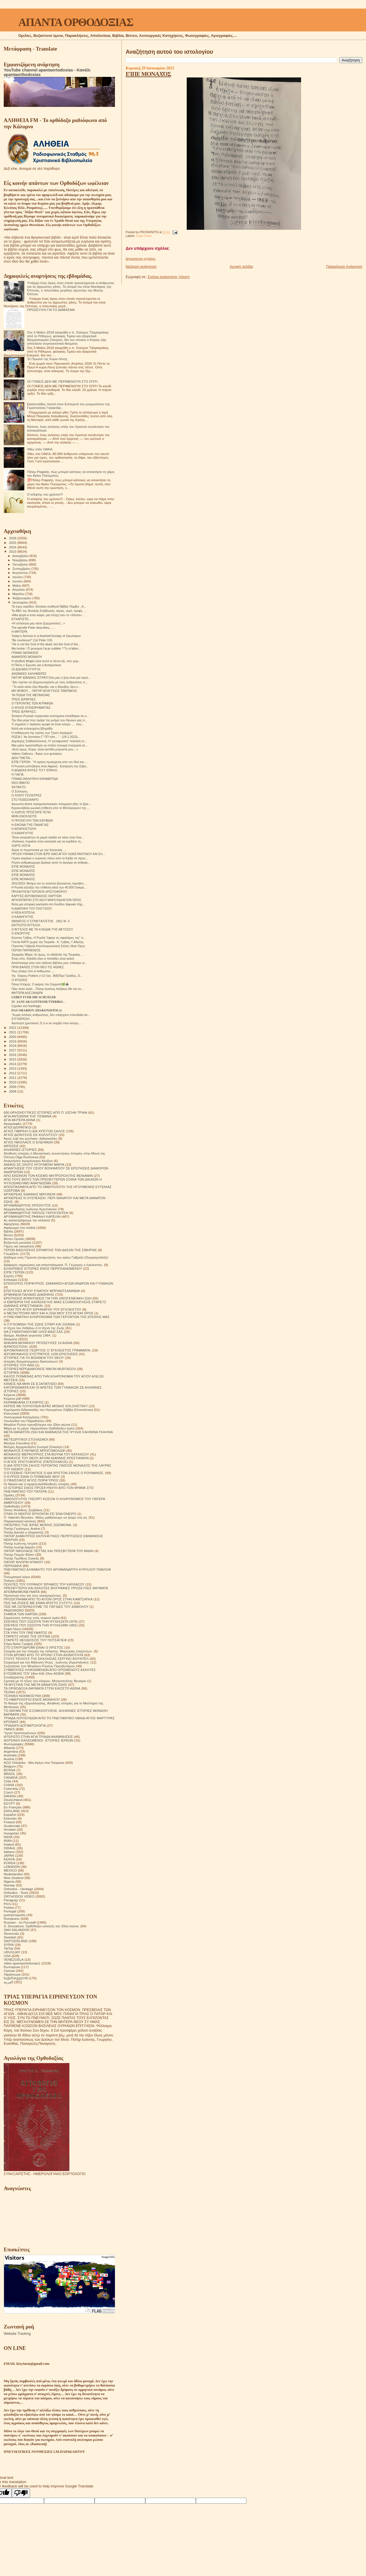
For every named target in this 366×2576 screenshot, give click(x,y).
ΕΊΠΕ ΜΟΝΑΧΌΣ (148, 74)
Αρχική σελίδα (241, 266)
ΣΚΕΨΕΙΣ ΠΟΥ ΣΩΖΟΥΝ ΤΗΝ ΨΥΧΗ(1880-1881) (41, 1625)
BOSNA (9, 1770)
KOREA (9, 1863)
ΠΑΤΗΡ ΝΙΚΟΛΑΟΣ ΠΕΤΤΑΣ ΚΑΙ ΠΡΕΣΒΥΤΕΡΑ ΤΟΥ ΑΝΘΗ (49, 1551)
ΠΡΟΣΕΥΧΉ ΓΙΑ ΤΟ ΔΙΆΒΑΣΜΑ (51, 309)
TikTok (8, 1948)
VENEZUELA (14, 1959)
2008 (13, 1091)
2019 (13, 1041)
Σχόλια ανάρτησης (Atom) (169, 277)
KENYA (9, 1859)
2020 (13, 1037)
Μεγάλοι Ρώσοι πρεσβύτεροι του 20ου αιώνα (37, 1424)
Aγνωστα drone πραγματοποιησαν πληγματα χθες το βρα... (51, 804)
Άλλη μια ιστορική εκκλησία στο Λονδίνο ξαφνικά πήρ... (48, 904)
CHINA (9, 1785)
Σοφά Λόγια (144, 235)
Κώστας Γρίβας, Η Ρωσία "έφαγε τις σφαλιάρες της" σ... (48, 937)
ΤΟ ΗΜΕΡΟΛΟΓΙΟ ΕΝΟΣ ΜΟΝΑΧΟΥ (32, 1699)
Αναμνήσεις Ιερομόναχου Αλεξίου (28, 1161)
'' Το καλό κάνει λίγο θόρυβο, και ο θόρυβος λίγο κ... (45, 686)
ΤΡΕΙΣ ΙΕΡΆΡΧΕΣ (23, 699)
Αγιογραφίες (13, 1123)
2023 (13, 551)
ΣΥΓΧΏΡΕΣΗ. (20, 1019)
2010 (13, 1082)
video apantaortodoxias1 (22, 1963)
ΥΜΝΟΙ (9, 1729)
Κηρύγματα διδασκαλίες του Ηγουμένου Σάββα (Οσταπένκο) (48, 1409)
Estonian (10, 1818)
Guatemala (12, 1826)
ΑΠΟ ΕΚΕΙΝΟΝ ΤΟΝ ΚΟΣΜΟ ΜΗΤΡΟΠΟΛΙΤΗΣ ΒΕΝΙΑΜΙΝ (48, 1175)
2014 (13, 1064)
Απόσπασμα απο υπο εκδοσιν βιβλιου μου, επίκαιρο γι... (49, 962)
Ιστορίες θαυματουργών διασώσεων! (31, 1361)
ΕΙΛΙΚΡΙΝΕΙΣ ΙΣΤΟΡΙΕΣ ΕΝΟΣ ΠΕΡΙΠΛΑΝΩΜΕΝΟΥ (43, 1268)
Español (10, 1814)
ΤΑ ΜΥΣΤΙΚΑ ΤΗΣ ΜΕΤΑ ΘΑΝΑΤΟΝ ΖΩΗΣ (35, 1684)
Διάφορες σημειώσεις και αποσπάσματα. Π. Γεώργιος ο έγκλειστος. (53, 1265)
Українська (12, 1974)
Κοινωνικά (11, 1413)
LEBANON (12, 1866)
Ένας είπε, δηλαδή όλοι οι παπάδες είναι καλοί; (42, 958)
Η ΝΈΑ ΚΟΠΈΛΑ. (23, 912)
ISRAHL (10, 1848)
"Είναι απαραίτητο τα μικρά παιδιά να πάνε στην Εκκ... (47, 837)
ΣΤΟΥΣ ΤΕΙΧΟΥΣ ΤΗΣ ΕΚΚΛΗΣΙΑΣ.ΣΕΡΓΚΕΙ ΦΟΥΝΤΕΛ (46, 1658)
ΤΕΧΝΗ (9, 1692)
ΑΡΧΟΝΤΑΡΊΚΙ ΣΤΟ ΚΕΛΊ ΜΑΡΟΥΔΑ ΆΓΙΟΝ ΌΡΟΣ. (46, 900)
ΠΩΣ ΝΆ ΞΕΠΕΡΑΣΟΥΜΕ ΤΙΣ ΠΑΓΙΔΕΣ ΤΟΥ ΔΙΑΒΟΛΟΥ (46, 1606)
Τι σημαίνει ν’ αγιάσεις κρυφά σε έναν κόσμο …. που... (47, 724)
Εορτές (9, 1276)
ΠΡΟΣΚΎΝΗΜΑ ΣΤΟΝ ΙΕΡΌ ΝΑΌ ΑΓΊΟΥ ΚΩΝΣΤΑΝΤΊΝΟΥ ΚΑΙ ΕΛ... (58, 854)
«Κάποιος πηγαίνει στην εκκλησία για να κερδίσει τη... (47, 841)
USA (7, 1956)
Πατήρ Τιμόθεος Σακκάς (21, 1558)
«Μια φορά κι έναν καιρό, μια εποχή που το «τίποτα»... (47, 615)
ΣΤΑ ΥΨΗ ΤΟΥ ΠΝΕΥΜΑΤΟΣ (25, 1632)
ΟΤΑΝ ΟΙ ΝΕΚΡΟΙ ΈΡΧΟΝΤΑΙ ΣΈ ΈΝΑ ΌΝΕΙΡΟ (40, 1513)
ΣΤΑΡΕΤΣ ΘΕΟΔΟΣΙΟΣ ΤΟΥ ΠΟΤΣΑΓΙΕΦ (35, 1640)
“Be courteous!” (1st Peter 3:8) (31, 640)
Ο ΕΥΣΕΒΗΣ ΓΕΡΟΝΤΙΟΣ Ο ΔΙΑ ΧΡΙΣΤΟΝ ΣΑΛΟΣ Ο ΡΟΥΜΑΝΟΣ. (54, 1473)
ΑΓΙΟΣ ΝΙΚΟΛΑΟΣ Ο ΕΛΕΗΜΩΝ (28, 1142)
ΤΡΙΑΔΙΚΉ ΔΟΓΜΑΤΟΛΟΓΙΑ (25, 1725)
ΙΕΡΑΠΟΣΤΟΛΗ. (16, 1346)
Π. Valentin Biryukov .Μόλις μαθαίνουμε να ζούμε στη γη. (46, 1517)
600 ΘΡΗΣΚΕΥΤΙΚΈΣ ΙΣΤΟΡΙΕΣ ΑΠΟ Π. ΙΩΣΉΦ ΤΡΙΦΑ (45, 1112)
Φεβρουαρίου (22, 598)
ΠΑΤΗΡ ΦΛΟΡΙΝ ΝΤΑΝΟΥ (23, 1562)
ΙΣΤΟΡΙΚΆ (11, 1372)
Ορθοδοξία (12, 1506)
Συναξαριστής (14, 1677)
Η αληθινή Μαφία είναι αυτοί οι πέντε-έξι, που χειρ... (46, 661)
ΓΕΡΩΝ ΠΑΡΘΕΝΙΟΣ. (26, 950)
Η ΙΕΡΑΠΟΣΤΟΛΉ (23, 828)
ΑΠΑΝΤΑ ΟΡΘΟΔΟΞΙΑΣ (75, 22)
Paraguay (11, 1900)
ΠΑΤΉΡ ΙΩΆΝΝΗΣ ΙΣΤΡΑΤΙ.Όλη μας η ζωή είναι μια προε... (51, 677)
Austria (9, 1759)
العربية (8, 1982)
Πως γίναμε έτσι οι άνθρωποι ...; (32, 971)
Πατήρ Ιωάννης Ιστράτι (20, 1543)
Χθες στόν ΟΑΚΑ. (40, 449)
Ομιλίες (9, 1495)
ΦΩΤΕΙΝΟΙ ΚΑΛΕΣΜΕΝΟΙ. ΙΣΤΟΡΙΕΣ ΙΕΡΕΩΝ (38, 1740)
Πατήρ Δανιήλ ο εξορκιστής (24, 1532)
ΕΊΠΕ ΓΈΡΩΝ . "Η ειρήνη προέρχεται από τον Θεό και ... (49, 762)
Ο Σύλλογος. (19, 791)
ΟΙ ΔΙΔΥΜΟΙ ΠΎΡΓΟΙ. (26, 669)
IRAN (8, 1840)
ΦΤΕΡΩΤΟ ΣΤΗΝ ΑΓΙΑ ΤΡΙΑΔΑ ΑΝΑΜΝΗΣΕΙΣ (38, 1736)
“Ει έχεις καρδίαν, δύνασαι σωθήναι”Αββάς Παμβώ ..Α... (48, 606)
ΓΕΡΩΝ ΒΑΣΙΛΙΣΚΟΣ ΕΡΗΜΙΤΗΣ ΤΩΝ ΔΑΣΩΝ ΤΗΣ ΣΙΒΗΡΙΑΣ (50, 1250)
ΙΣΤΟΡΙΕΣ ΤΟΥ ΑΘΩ (19, 1365)
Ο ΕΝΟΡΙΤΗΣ (20, 933)
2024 (13, 547)
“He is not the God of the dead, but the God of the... (45, 644)
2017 (13, 1050)
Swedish (10, 1937)
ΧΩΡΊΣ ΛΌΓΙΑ (20, 845)
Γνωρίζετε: (11, 1253)
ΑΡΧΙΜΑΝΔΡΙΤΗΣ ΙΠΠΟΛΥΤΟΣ (27, 1205)
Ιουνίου (18, 581)
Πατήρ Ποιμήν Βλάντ (19, 1554)
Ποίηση (9, 1580)
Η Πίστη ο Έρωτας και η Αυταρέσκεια (36, 665)
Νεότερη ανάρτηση (141, 266)
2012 (13, 1073)
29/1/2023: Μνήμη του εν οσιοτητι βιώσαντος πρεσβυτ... (48, 883)
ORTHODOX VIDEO (19, 1896)
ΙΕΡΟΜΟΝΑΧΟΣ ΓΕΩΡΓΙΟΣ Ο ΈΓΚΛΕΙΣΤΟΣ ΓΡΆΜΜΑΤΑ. (47, 1350)
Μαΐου (17, 585)
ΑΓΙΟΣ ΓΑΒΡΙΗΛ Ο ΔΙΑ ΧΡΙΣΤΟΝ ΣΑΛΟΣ (34, 1131)
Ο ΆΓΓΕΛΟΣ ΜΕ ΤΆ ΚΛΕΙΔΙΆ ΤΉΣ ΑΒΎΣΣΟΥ (42, 929)
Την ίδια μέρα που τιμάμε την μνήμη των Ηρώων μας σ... (49, 720)
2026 (13, 538)
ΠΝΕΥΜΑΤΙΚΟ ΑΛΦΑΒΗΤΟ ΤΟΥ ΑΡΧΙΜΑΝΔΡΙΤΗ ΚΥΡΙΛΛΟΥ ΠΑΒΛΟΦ (57, 1569)
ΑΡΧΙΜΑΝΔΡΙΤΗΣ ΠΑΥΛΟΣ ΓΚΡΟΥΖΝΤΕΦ (36, 1213)
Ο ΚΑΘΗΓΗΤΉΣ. (22, 916)
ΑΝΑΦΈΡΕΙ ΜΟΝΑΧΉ (26, 656)
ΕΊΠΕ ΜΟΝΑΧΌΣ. (23, 879)
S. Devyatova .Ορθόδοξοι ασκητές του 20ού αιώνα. (41, 1926)
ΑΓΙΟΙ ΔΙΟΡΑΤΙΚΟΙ (17, 1127)
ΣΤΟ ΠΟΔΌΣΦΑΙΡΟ (25, 799)
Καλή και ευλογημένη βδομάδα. (32, 728)
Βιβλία (8, 1231)
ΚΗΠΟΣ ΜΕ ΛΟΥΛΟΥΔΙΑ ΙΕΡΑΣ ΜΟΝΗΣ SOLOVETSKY (46, 1406)
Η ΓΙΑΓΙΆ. (17, 774)
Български (12, 1967)
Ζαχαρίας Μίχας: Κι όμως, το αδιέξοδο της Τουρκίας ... (47, 954)
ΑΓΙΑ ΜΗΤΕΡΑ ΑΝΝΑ (19, 1120)
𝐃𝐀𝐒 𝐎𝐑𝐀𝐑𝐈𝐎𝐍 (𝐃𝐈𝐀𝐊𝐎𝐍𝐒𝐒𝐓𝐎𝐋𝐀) (36, 1010)
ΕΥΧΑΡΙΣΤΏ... (21, 619)
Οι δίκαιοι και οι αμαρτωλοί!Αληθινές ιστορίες (37, 1484)
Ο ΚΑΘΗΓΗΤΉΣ (22, 833)
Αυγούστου (20, 572)
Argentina (11, 1751)
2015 (13, 1059)
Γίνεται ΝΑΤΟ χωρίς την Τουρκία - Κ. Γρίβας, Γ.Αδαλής (47, 942)
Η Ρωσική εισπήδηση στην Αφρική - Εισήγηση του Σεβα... (49, 766)
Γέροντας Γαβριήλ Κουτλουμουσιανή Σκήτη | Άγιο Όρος (48, 946)
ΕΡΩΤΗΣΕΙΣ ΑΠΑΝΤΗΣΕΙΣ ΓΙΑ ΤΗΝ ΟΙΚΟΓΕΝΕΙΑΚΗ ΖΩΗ (48, 1298)
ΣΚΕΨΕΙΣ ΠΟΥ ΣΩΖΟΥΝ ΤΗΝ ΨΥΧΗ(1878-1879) (41, 1621)
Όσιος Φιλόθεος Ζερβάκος (23, 1510)
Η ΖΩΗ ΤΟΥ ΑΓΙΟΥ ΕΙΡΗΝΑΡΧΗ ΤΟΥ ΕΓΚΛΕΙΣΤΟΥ (42, 1309)
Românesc (12, 1918)
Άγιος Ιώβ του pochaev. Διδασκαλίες (30, 1138)
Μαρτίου (19, 594)
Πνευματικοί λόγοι (17, 1577)
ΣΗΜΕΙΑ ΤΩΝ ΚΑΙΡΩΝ (20, 1614)
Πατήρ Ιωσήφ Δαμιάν (19, 1547)
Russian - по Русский (20, 1922)
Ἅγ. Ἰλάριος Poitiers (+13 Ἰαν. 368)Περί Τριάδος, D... (46, 975)
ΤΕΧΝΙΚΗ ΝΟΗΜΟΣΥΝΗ (22, 1696)
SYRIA (9, 1944)
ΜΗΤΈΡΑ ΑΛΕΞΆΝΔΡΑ (27, 993)
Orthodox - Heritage (18, 1889)
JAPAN (9, 1855)
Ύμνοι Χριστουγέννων (20, 1733)
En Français (13, 1807)
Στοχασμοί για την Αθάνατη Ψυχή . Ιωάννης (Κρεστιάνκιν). (46, 1662)
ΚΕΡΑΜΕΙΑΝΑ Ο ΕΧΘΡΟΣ (23, 1402)
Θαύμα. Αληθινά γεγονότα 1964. (27, 1335)
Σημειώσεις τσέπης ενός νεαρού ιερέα (32, 1618)
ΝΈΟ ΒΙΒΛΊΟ (20, 782)
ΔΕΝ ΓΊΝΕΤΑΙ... (22, 758)
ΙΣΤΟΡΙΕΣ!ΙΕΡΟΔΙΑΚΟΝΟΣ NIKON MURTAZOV (40, 1369)
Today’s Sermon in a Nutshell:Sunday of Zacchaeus (46, 636)
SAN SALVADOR (16, 1930)
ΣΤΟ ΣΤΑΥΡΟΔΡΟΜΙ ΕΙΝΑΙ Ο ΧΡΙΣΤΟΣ (33, 1647)
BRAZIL (9, 1774)
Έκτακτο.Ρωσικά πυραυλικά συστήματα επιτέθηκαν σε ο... (50, 716)
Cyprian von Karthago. (26, 1006)
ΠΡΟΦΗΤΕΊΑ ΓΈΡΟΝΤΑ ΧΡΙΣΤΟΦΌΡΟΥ (39, 891)
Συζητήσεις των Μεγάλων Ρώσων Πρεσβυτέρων (39, 1666)
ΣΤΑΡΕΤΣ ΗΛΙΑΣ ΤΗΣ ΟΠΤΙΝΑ (27, 1636)
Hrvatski (10, 1829)
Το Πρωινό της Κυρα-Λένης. (47, 359)
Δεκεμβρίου (20, 556)
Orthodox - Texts (16, 1892)
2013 (13, 1068)
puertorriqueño (14, 1915)
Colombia (11, 1788)
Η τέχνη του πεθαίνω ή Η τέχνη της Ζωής (34, 1328)
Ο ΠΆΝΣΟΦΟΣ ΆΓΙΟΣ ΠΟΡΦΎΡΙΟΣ (31, 1480)
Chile (7, 1781)
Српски (9, 1970)
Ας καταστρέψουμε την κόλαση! (27, 1220)
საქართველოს (16, 1978)
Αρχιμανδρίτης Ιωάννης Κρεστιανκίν (30, 1209)
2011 (13, 1077)
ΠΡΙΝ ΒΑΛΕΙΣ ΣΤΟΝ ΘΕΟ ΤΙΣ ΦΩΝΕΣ (37, 967)
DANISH (10, 1796)
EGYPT (9, 1803)
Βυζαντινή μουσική (17, 1242)
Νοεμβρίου (21, 560)
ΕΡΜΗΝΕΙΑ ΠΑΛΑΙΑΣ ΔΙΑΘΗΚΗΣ (29, 1294)
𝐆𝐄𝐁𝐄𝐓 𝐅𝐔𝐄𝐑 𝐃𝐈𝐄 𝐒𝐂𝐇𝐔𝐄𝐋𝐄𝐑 (33, 997)
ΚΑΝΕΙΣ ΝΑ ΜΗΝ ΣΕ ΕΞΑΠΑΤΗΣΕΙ (30, 1383)
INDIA (8, 1837)
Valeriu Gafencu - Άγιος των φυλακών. (37, 753)
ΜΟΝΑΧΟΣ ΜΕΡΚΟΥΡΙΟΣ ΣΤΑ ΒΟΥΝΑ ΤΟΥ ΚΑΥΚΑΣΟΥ (46, 1454)
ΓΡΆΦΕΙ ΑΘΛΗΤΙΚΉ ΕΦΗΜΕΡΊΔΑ (34, 778)
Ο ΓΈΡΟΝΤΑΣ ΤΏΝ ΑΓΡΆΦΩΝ (32, 703)
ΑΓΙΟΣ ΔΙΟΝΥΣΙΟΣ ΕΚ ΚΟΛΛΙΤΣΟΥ (30, 1135)
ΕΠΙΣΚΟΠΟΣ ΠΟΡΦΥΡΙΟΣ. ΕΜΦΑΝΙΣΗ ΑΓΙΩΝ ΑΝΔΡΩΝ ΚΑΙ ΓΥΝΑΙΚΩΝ (58, 1283)
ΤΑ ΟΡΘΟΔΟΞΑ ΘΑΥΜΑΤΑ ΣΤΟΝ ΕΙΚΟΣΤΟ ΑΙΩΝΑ (42, 1688)
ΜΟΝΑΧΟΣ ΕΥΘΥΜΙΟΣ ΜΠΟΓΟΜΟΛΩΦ (34, 1450)
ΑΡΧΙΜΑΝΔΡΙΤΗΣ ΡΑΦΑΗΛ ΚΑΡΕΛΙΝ (32, 1216)
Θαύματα (10, 1339)
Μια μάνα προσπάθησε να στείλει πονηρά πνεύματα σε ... (50, 745)
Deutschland (13, 1800)
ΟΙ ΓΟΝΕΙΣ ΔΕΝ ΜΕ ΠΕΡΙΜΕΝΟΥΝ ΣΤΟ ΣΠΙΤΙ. (63, 381)
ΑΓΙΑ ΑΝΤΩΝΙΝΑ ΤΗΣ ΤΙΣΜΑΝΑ (27, 1116)
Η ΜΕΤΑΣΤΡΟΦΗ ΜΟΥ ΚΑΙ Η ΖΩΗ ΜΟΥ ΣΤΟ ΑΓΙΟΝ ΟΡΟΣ (49, 1313)
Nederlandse (13, 1874)
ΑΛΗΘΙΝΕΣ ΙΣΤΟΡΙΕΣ (20, 1149)
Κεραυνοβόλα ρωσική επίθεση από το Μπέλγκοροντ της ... (50, 808)
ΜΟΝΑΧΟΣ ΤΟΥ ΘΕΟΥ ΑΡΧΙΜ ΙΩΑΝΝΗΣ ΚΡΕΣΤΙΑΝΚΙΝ (46, 1458)
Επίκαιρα (10, 1279)
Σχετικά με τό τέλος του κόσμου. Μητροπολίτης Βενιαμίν (45, 1681)
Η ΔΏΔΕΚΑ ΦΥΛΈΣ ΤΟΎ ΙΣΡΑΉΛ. (34, 770)
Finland (9, 1822)
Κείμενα (9, 1395)
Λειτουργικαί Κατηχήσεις (22, 1417)
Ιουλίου (18, 577)
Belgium (10, 1766)
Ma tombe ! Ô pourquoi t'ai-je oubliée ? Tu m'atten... (46, 648)
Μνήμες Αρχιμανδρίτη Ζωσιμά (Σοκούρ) (33, 1447)
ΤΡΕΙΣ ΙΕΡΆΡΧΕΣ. (24, 711)
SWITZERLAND (16, 1941)
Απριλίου (19, 589)
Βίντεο (8, 1235)
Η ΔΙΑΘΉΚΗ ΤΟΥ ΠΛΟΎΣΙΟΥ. (31, 908)
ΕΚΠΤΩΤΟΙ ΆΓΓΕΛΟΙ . (26, 925)
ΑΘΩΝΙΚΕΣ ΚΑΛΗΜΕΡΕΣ (28, 673)
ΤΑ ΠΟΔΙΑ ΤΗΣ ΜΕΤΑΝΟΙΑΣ (30, 695)
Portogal (10, 1911)
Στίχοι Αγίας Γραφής (18, 1644)
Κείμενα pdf (12, 1398)
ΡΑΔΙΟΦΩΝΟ (14, 1610)
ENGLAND (12, 1811)
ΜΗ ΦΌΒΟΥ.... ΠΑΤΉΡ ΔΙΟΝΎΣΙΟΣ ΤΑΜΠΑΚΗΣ (44, 690)
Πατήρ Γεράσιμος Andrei (22, 1528)
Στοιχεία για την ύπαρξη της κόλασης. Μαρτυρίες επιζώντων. (48, 1651)
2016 (13, 1055)
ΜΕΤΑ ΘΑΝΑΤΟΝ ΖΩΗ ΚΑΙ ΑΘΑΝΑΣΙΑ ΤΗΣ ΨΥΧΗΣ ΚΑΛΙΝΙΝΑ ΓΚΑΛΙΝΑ (58, 1432)
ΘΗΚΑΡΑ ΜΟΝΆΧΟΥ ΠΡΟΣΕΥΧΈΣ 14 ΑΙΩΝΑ (38, 1343)
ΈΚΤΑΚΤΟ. (19, 787)
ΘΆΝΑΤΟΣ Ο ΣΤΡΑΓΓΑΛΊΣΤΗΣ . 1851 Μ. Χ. (41, 921)
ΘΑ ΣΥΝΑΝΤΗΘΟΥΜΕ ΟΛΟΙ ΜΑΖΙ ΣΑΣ (33, 1331)
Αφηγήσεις (11, 1224)
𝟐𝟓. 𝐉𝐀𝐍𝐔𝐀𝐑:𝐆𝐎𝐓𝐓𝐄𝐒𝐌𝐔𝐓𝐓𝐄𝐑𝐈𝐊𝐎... (38, 1001)
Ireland (9, 1844)
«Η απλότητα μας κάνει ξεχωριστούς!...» (38, 623)
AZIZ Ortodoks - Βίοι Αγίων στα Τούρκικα (34, 1762)
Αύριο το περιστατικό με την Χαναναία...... (39, 850)
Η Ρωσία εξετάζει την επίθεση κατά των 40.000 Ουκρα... (48, 887)
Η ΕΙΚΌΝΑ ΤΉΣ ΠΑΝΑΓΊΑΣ (30, 824)
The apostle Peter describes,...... (33, 627)
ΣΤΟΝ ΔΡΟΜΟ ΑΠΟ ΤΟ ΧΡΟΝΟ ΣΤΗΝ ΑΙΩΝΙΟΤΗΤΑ (43, 1655)
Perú (7, 1904)
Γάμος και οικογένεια (19, 1246)
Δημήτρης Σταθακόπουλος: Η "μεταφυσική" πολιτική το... (49, 741)
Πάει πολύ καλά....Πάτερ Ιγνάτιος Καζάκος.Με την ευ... (47, 989)
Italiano (9, 1852)
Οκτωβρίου (21, 564)
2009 (13, 1087)
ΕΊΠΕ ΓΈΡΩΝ (14, 1272)
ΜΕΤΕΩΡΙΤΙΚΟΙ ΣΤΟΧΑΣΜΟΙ (26, 1439)
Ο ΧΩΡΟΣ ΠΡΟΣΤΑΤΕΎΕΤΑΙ (31, 812)
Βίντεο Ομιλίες (14, 1239)
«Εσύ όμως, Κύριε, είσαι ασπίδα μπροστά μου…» (44, 749)
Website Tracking (17, 2334)
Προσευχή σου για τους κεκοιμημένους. (33, 1595)
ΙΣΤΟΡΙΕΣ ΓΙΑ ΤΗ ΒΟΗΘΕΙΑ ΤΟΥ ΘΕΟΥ (34, 1357)
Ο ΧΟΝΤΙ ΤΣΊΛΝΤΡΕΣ (26, 795)
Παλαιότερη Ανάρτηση (344, 266)
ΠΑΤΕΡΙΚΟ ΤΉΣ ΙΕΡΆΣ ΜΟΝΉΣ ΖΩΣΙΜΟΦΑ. (38, 1525)
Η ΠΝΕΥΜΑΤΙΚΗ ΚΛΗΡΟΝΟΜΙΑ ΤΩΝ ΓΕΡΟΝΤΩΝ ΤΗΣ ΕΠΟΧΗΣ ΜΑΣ (57, 1317)
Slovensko (11, 1933)
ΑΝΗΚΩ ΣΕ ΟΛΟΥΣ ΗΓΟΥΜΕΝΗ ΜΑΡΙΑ (34, 1164)
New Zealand (13, 1878)
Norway (9, 1885)
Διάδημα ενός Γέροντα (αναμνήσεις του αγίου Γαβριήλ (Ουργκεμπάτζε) (56, 1257)
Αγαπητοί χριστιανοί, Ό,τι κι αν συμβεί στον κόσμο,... (46, 1023)
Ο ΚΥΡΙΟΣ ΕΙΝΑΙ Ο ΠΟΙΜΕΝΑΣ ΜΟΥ (32, 1476)
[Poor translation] (21, 2493)
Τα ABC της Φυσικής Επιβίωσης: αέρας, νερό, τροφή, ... (48, 610)
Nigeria (9, 1881)
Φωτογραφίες (14, 1744)
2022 (13, 1027)
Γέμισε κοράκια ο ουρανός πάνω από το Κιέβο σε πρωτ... (49, 858)
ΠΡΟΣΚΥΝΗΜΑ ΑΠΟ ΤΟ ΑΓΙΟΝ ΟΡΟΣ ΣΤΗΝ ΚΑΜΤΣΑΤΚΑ (48, 1599)
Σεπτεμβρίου (22, 568)
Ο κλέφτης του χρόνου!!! (45, 494)
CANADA (11, 1777)
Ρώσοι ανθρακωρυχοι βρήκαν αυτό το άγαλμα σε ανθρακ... (50, 862)
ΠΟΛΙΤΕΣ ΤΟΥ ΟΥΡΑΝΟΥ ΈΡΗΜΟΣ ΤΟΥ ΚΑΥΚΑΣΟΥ (44, 1584)
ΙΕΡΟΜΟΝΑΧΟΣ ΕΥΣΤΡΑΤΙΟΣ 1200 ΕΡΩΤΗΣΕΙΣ (41, 1354)
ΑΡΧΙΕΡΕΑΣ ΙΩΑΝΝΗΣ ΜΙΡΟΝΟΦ (29, 1194)
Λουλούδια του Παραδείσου (24, 1421)
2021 (13, 1032)
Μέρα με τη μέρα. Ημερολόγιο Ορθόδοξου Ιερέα (39, 1428)
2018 (13, 1045)
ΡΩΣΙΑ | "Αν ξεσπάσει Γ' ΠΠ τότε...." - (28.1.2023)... (45, 736)
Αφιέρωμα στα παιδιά (19, 1227)
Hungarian (11, 1833)
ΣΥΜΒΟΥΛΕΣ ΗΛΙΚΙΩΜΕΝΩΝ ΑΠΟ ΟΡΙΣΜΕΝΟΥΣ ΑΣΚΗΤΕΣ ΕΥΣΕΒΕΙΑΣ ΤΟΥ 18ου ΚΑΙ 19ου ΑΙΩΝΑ (50, 1671)
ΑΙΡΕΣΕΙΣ (11, 1146)
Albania (9, 1748)
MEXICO (10, 1870)
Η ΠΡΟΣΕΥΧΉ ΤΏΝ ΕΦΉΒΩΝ (32, 820)
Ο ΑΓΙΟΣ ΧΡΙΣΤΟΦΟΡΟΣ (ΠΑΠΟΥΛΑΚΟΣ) (36, 1461)
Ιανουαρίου (21, 602)
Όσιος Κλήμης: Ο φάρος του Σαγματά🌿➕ (40, 984)
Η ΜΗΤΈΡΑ (19, 631)
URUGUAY (12, 1952)
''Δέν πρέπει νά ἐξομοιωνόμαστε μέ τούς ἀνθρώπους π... (49, 682)
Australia (10, 1755)
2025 (13, 542)
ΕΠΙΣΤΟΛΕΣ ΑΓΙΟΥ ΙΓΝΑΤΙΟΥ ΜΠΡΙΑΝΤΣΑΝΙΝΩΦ (42, 1291)
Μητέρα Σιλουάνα (17, 1443)
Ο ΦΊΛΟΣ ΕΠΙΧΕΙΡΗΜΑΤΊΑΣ (31, 707)
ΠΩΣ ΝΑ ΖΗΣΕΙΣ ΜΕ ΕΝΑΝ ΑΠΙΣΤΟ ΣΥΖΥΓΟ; (38, 1603)
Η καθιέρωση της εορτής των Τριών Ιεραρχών (41, 732)
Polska (9, 1907)
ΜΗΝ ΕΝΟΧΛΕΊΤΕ (24, 816)
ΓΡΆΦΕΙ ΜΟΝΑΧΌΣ (25, 652)
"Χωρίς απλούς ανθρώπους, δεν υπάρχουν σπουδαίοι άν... (50, 1015)
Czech (8, 1792)
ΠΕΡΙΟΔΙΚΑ (13, 1565)
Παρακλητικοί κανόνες (20, 1521)
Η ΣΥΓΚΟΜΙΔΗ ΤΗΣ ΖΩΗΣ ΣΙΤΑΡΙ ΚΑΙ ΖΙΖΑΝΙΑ (39, 1324)
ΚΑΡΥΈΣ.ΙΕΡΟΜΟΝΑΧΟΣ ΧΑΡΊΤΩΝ (36, 896)
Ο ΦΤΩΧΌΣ (19, 980)
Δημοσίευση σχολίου (140, 258)
